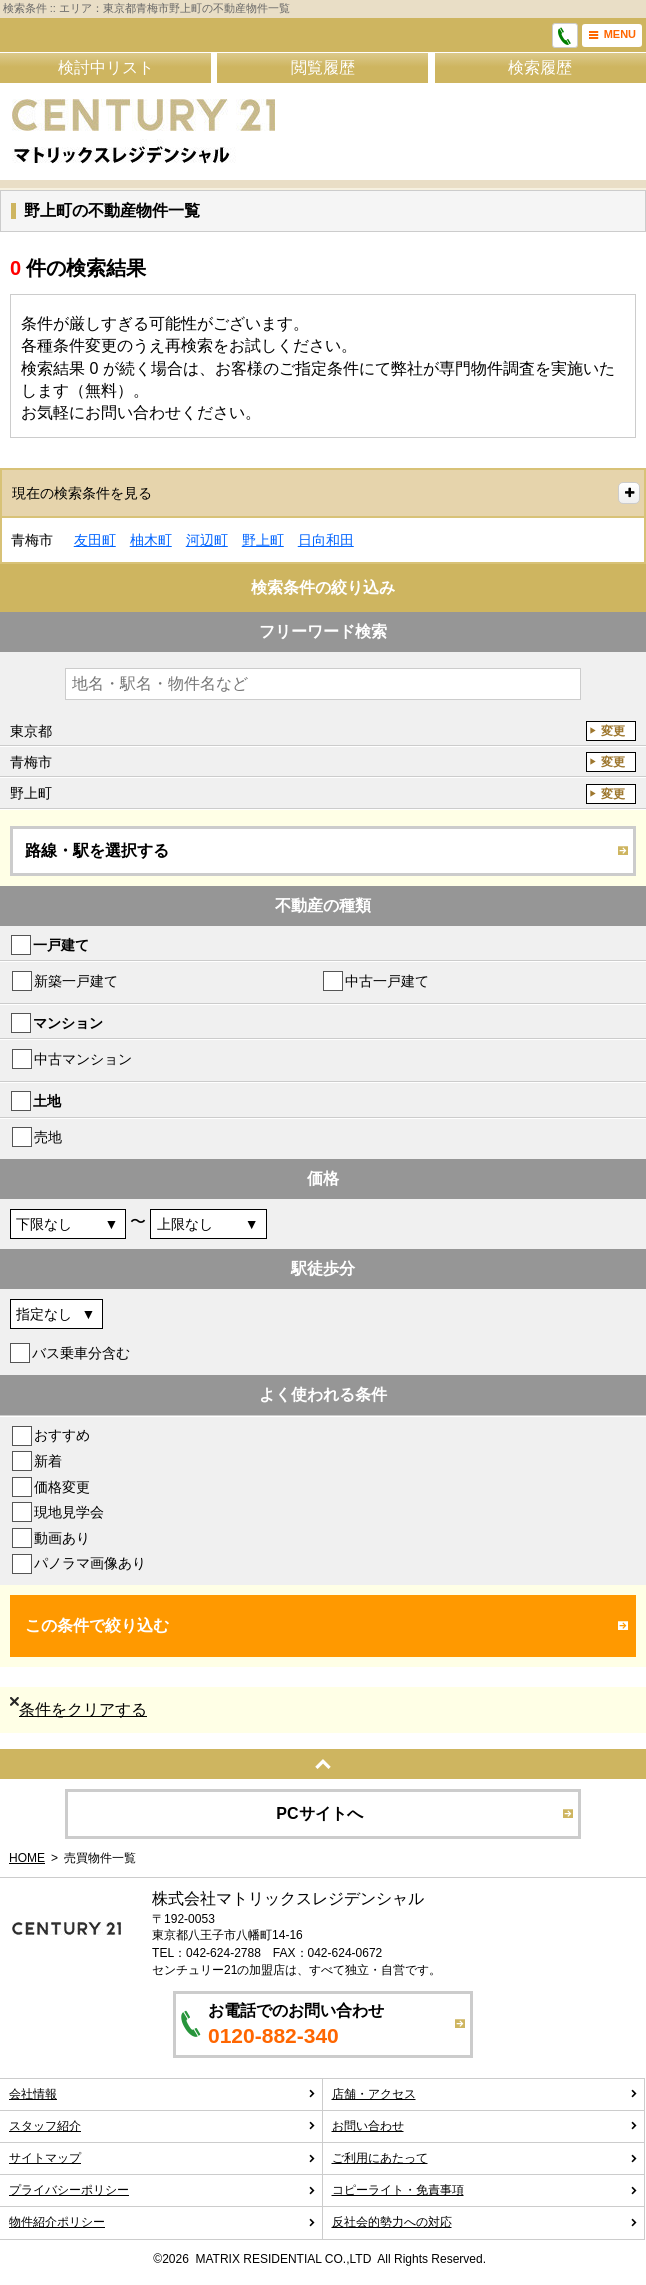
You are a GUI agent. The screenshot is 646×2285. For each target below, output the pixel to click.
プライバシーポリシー (162, 2190)
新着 (48, 1461)
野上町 (263, 540)
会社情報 (162, 2094)
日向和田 (326, 540)
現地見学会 (69, 1512)
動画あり (62, 1538)
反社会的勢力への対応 (485, 2222)
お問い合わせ (485, 2126)
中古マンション (83, 1059)
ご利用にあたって (485, 2158)
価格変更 (62, 1487)
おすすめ (62, 1435)
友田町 (95, 540)
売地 (48, 1137)
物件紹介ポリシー (162, 2222)
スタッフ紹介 (162, 2126)
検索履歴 (540, 67)
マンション (68, 1023)
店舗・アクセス (485, 2094)
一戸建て (61, 945)
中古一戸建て (387, 981)
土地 (47, 1101)
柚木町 (151, 540)
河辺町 (207, 540)
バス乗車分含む (81, 1353)
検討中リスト (106, 67)
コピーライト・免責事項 (485, 2190)
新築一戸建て (76, 981)
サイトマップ (162, 2158)
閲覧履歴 (323, 67)
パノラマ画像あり (90, 1563)
